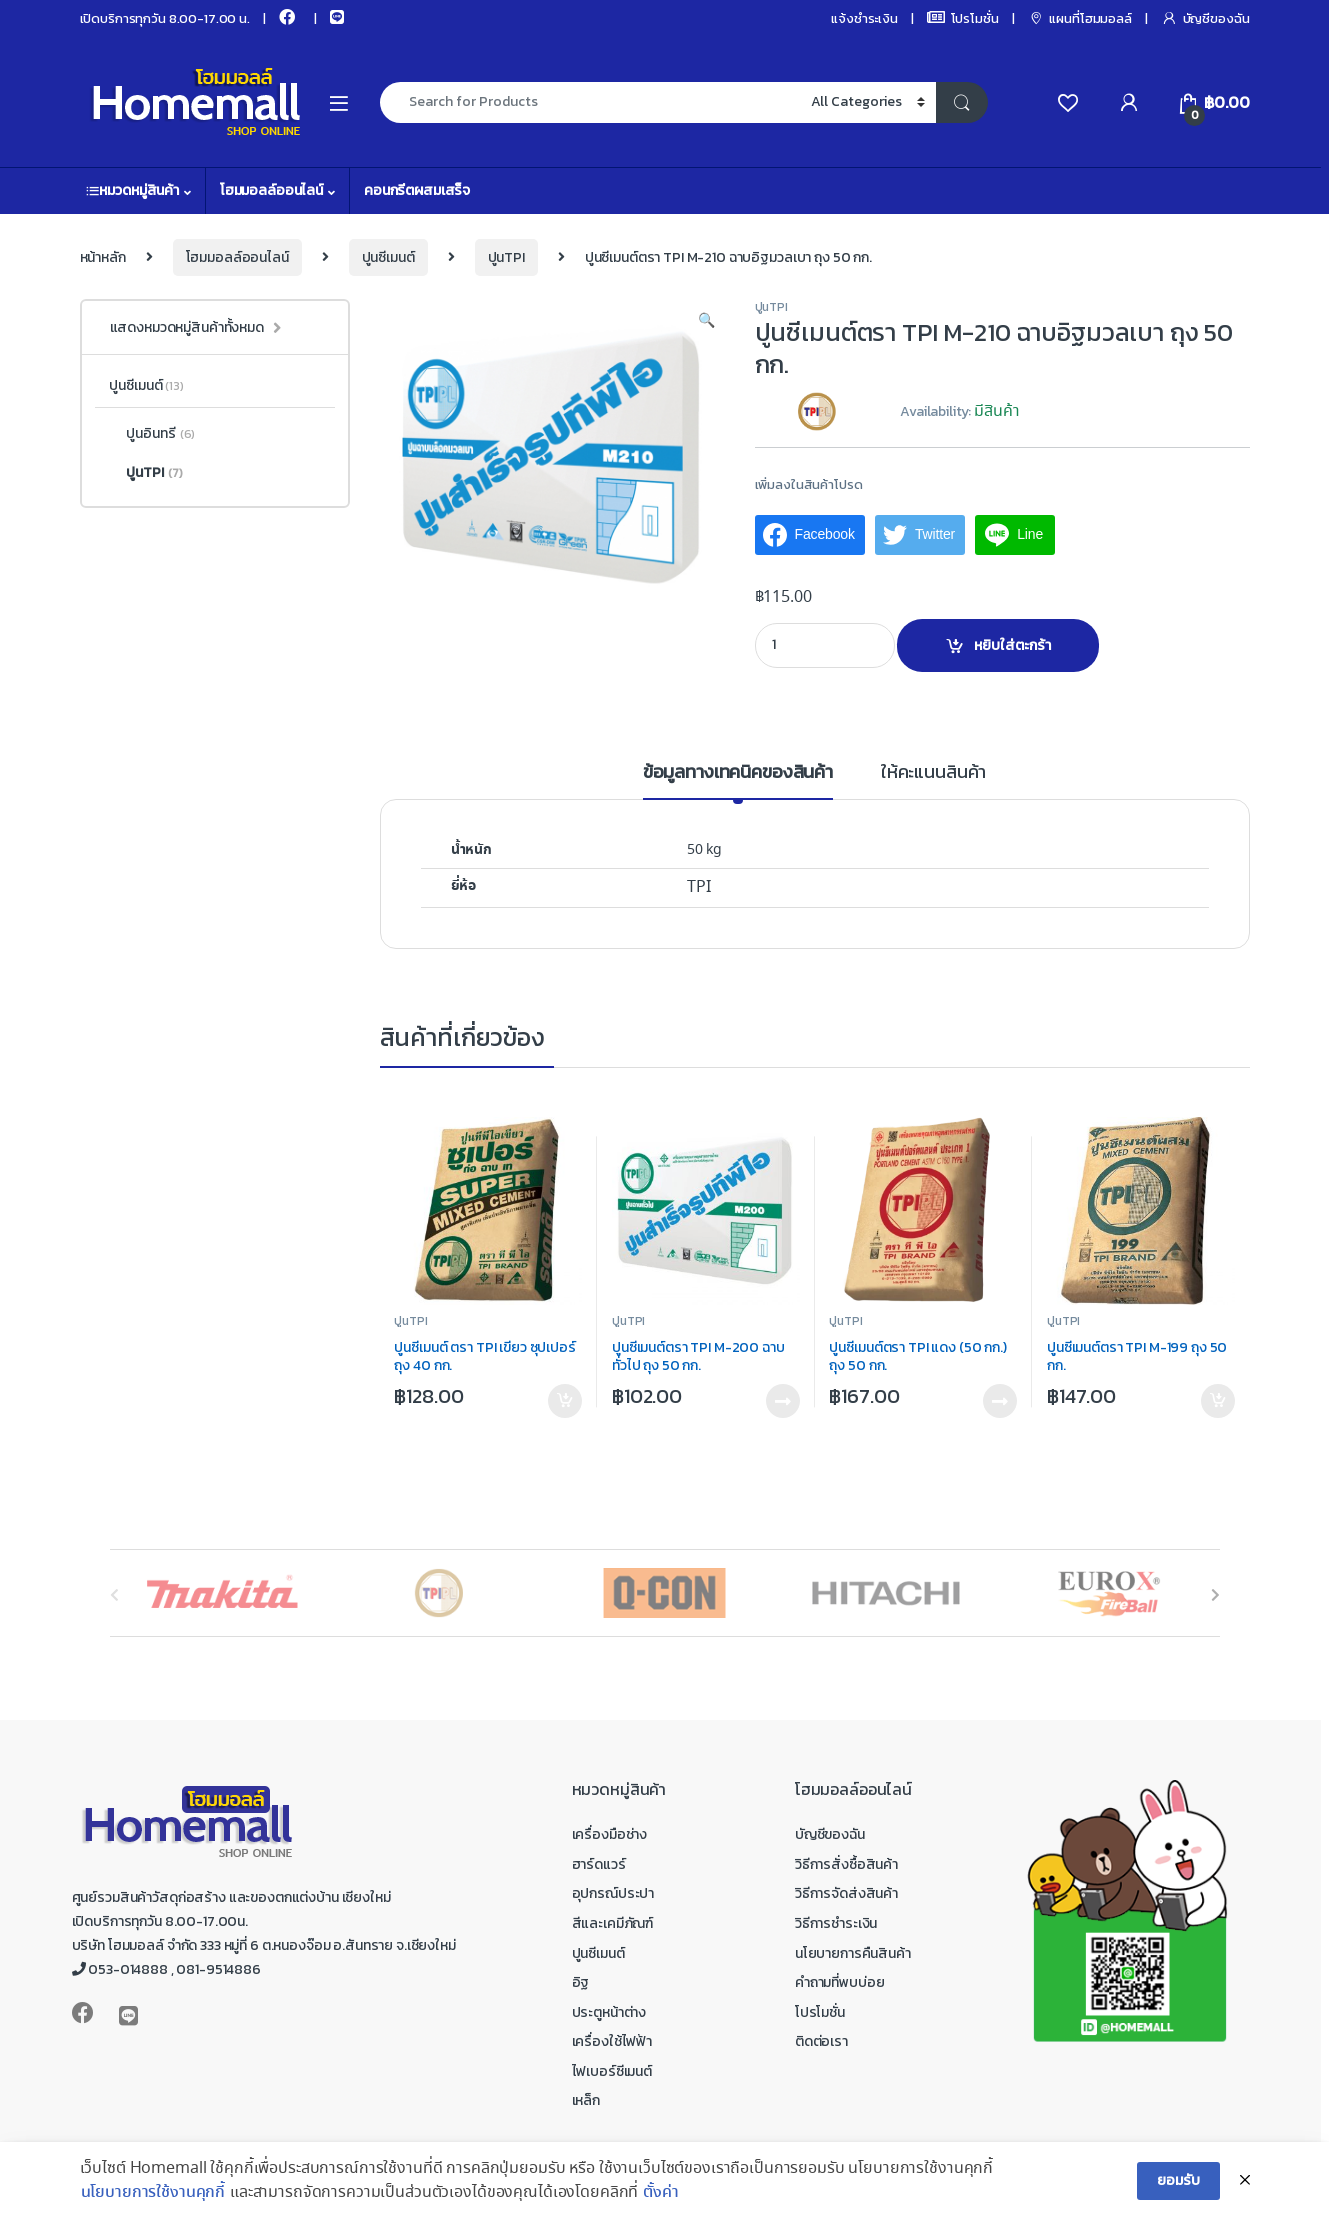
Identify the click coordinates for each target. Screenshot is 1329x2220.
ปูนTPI (506, 257)
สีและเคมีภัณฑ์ (613, 1923)
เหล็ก (586, 2100)
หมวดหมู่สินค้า (132, 190)
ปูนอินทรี (152, 434)
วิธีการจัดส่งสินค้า (846, 1893)
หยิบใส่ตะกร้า (1012, 645)
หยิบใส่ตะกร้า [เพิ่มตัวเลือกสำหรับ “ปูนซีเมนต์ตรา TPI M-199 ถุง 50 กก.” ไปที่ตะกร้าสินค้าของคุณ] (1218, 1401)
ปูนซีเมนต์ (388, 257)
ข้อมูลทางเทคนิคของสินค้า (738, 774)
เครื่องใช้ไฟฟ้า (612, 2041)
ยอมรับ (1178, 2197)
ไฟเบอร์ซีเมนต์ (612, 2071)
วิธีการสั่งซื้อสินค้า (846, 1864)
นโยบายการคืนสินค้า (853, 1953)
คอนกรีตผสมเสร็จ (417, 190)
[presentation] (1215, 1595)
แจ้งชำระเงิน (864, 18)
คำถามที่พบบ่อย (840, 1982)
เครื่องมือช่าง (610, 1834)
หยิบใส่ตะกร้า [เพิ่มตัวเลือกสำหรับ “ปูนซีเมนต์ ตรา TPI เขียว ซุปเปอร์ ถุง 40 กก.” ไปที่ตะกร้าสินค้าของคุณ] (565, 1401)
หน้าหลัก (103, 257)
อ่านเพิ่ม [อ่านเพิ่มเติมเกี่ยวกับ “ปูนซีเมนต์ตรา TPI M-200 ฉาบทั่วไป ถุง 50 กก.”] (783, 1401)
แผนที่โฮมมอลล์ (1080, 18)
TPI (699, 887)
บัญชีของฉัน (1205, 18)
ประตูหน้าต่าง (609, 2012)
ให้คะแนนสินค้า (933, 774)
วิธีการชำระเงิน (836, 1923)
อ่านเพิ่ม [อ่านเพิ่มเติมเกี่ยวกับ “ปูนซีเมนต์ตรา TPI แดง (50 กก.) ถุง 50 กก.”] (1000, 1401)
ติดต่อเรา (821, 2041)
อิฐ (581, 1982)
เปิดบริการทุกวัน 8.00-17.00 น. (165, 18)
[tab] (738, 781)
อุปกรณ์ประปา (613, 1893)
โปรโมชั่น (963, 18)
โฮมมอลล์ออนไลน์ (271, 190)
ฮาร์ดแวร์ (599, 1864)
